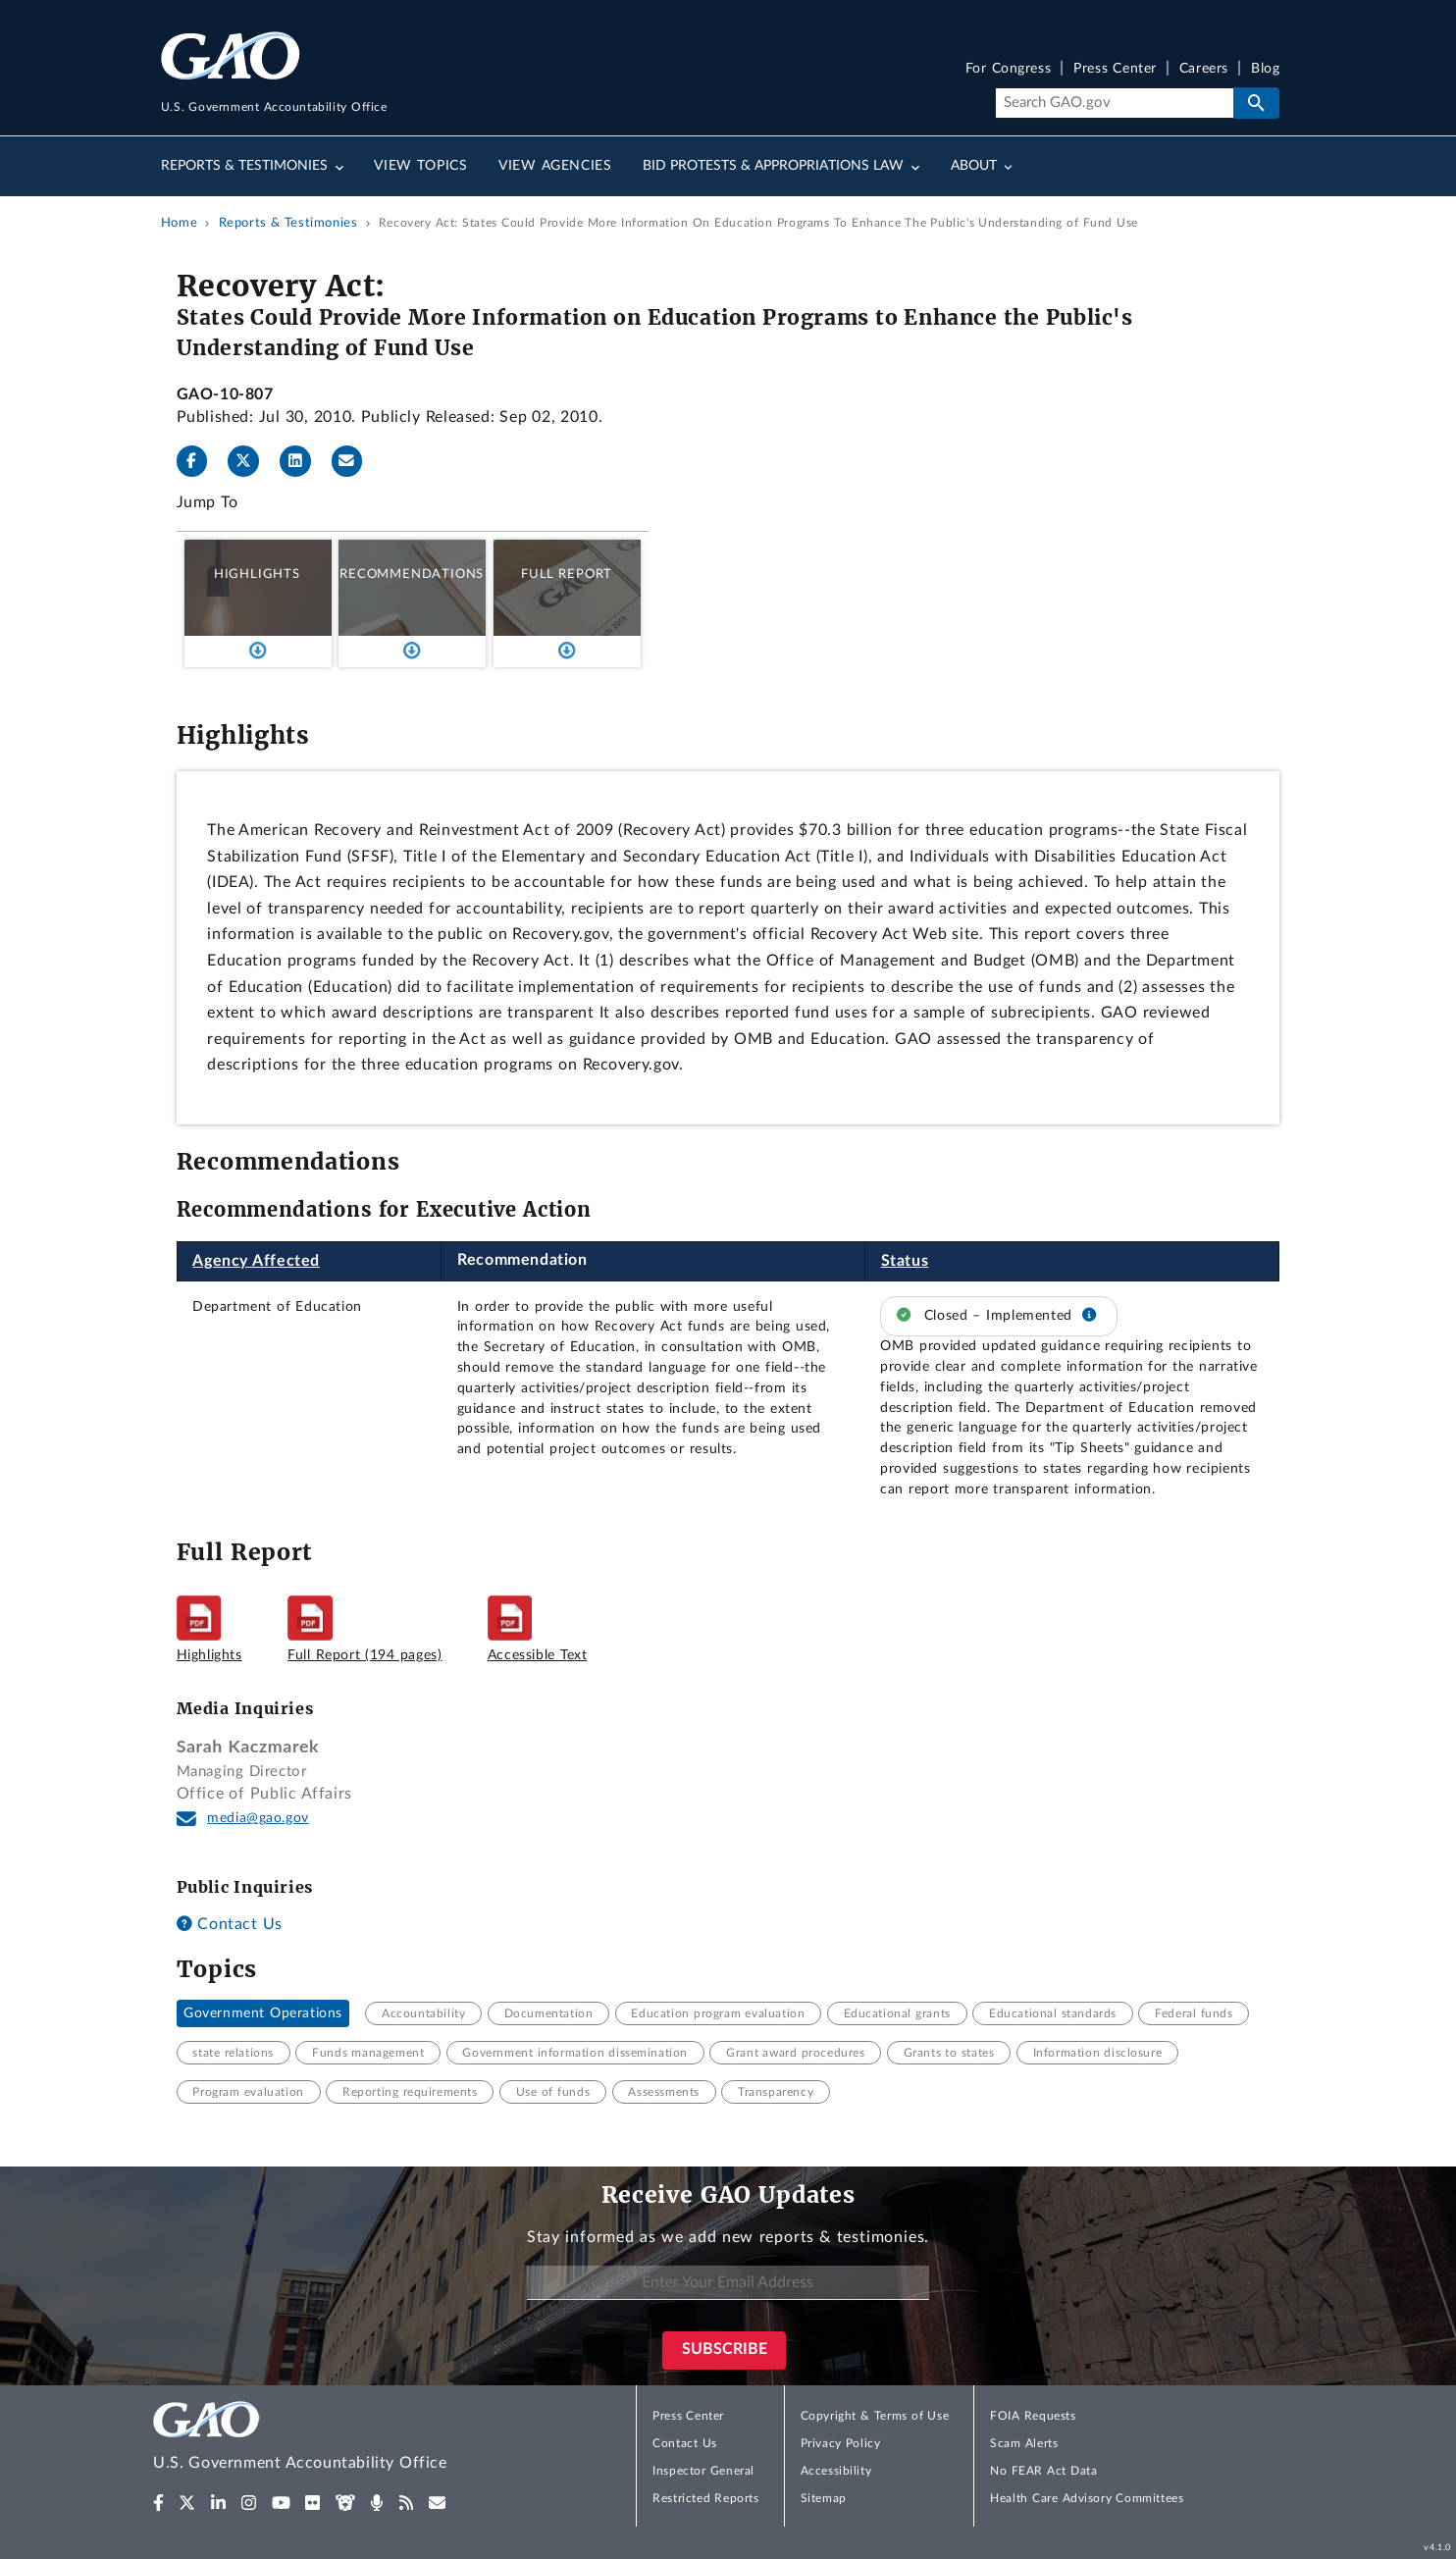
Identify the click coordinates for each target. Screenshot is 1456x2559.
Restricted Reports (705, 2498)
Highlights (257, 574)
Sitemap (824, 2498)
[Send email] (355, 461)
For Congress (1008, 69)
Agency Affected (256, 1261)
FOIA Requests (1032, 2416)
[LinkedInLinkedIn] (303, 461)
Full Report (566, 574)
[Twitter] (251, 461)
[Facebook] (200, 461)
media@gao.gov (258, 1818)
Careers (1203, 69)
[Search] (1114, 103)
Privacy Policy (841, 2443)
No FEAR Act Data (1043, 2471)
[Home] (339, 2439)
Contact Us (230, 1924)
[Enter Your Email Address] (728, 2283)
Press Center (1115, 69)
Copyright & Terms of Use (875, 2416)
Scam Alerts (1024, 2443)
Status (905, 1261)
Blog (1265, 69)
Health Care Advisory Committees (1086, 2498)
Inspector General (703, 2471)
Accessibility (836, 2471)
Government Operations (262, 2013)
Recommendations (411, 574)
